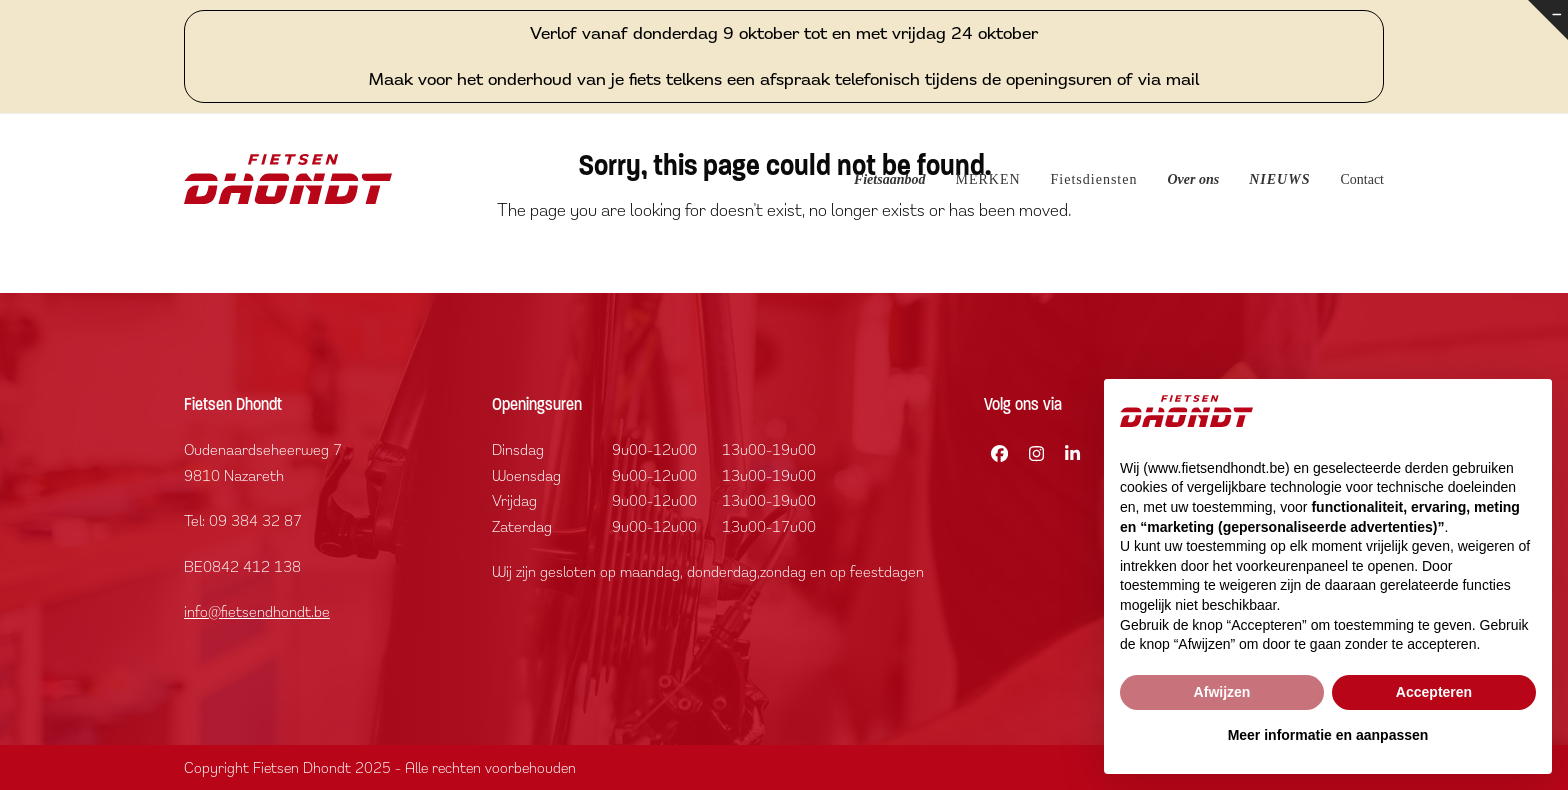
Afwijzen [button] (1222, 692)
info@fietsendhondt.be (257, 611)
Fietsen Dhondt (302, 767)
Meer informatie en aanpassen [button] (1328, 735)
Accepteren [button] (1434, 692)
